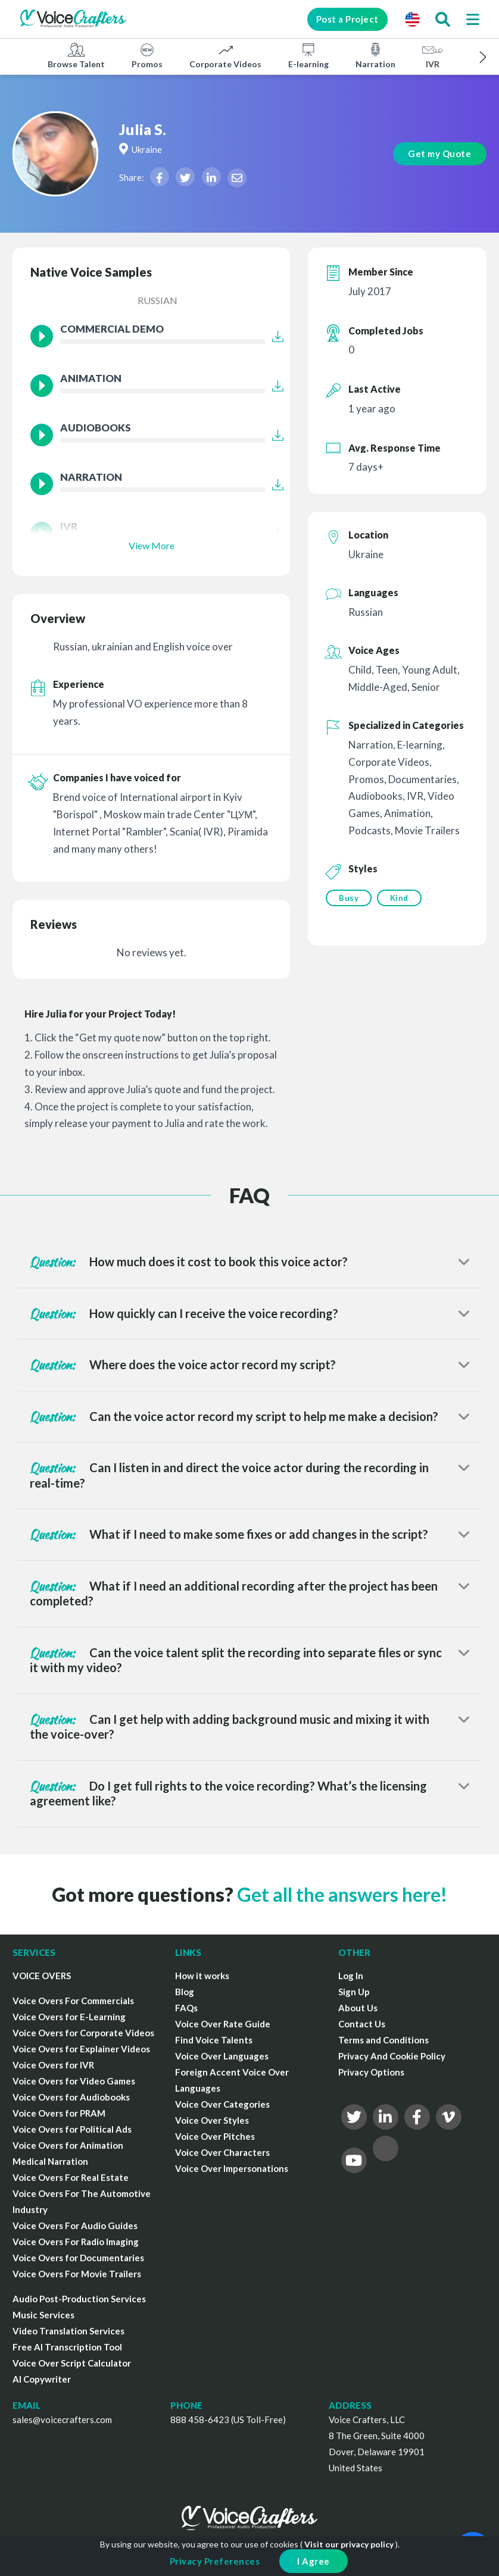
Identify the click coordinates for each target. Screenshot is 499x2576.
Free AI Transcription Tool (67, 2347)
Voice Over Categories (222, 2104)
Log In (350, 1975)
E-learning (308, 55)
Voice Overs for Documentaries (78, 2257)
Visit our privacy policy (349, 2544)
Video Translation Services (68, 2330)
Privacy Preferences (215, 2561)
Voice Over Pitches (215, 2136)
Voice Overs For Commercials (73, 2000)
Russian (157, 300)
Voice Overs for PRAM (59, 2113)
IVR (432, 55)
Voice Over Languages (222, 2056)
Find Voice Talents (213, 2039)
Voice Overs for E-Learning (69, 2016)
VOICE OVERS (42, 1975)
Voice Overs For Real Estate (71, 2177)
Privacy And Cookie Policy (391, 2056)
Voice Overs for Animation (68, 2145)
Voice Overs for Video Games (74, 2081)
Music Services (43, 2314)
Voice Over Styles (212, 2120)
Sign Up (354, 1991)
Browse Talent (76, 55)
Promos (147, 55)
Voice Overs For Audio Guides (75, 2225)
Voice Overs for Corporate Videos (83, 2032)
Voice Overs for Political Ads (72, 2129)
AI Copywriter (42, 2379)
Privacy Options (371, 2072)
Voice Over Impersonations (231, 2168)
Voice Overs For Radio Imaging (76, 2241)
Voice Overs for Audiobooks (71, 2097)
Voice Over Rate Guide (222, 2023)
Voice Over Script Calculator (72, 2363)
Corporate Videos (225, 55)
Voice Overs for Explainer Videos (81, 2048)
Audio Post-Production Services (79, 2298)
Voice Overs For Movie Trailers (77, 2273)
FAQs (186, 2007)
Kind (400, 898)
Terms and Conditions (383, 2039)
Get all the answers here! (342, 1894)
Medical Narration (50, 2161)
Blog (184, 1991)
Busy (348, 898)
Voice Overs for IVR (53, 2064)
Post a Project (343, 19)
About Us (358, 2007)
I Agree (313, 2561)
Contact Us (361, 2023)
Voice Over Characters (222, 2152)
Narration (375, 55)
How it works (202, 1975)
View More (151, 545)
